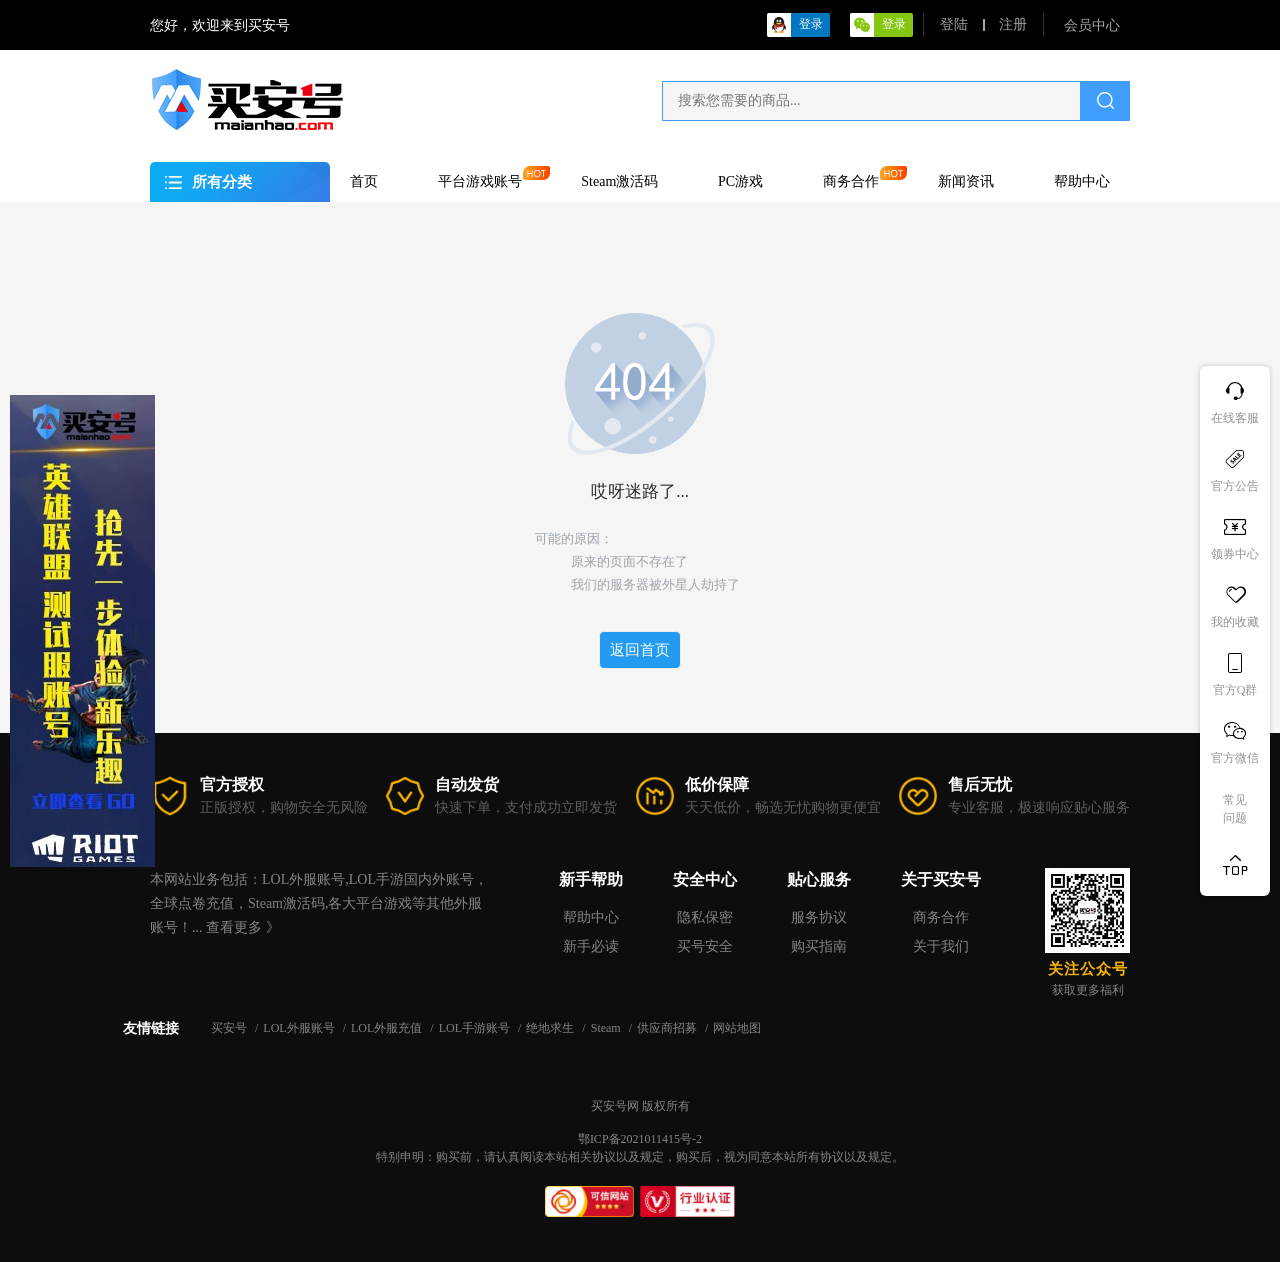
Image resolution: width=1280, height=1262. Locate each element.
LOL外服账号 (300, 1028)
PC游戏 (740, 181)
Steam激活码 (619, 181)
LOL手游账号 (476, 1028)
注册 (1013, 24)
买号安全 (705, 946)
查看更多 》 (243, 927)
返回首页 (640, 650)
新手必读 (591, 946)
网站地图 (737, 1028)
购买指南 (819, 946)
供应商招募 (668, 1028)
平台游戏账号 (480, 181)
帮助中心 (1082, 181)
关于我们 (941, 946)
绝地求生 (551, 1028)
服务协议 (819, 917)
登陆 (954, 24)
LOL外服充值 (388, 1028)
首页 (364, 181)
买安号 (230, 1028)
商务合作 (851, 181)
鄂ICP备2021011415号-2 (640, 1139)
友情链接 (151, 1027)
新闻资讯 (966, 181)
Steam (607, 1028)
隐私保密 (705, 917)
